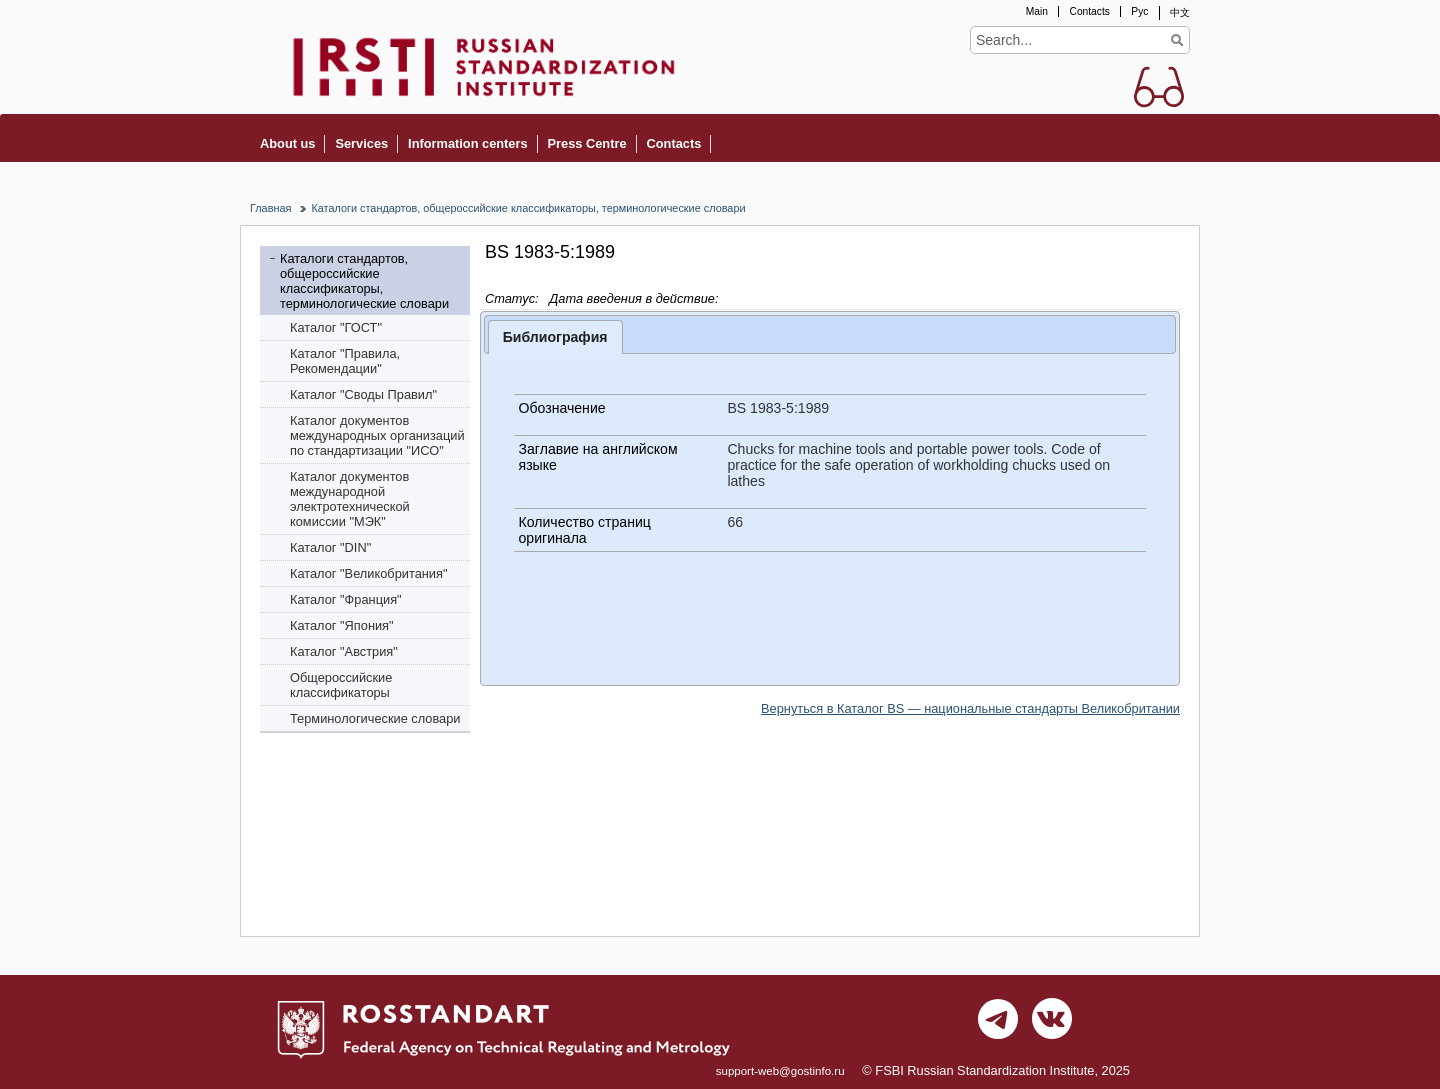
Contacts (1089, 11)
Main (1037, 11)
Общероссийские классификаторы (341, 685)
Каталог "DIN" (330, 547)
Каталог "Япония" (342, 625)
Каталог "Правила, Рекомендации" (345, 361)
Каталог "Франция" (346, 599)
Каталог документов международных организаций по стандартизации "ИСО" (377, 435)
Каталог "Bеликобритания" (368, 573)
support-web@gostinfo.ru (780, 1071)
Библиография (555, 337)
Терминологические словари (375, 718)
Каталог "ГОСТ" (336, 327)
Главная (270, 208)
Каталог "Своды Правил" (363, 394)
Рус (1139, 11)
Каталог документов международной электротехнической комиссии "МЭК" (350, 499)
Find (1176, 40)
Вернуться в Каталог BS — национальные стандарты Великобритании (970, 708)
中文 (1180, 12)
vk (1052, 1024)
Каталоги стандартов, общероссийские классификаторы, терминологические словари (528, 208)
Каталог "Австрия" (344, 651)
